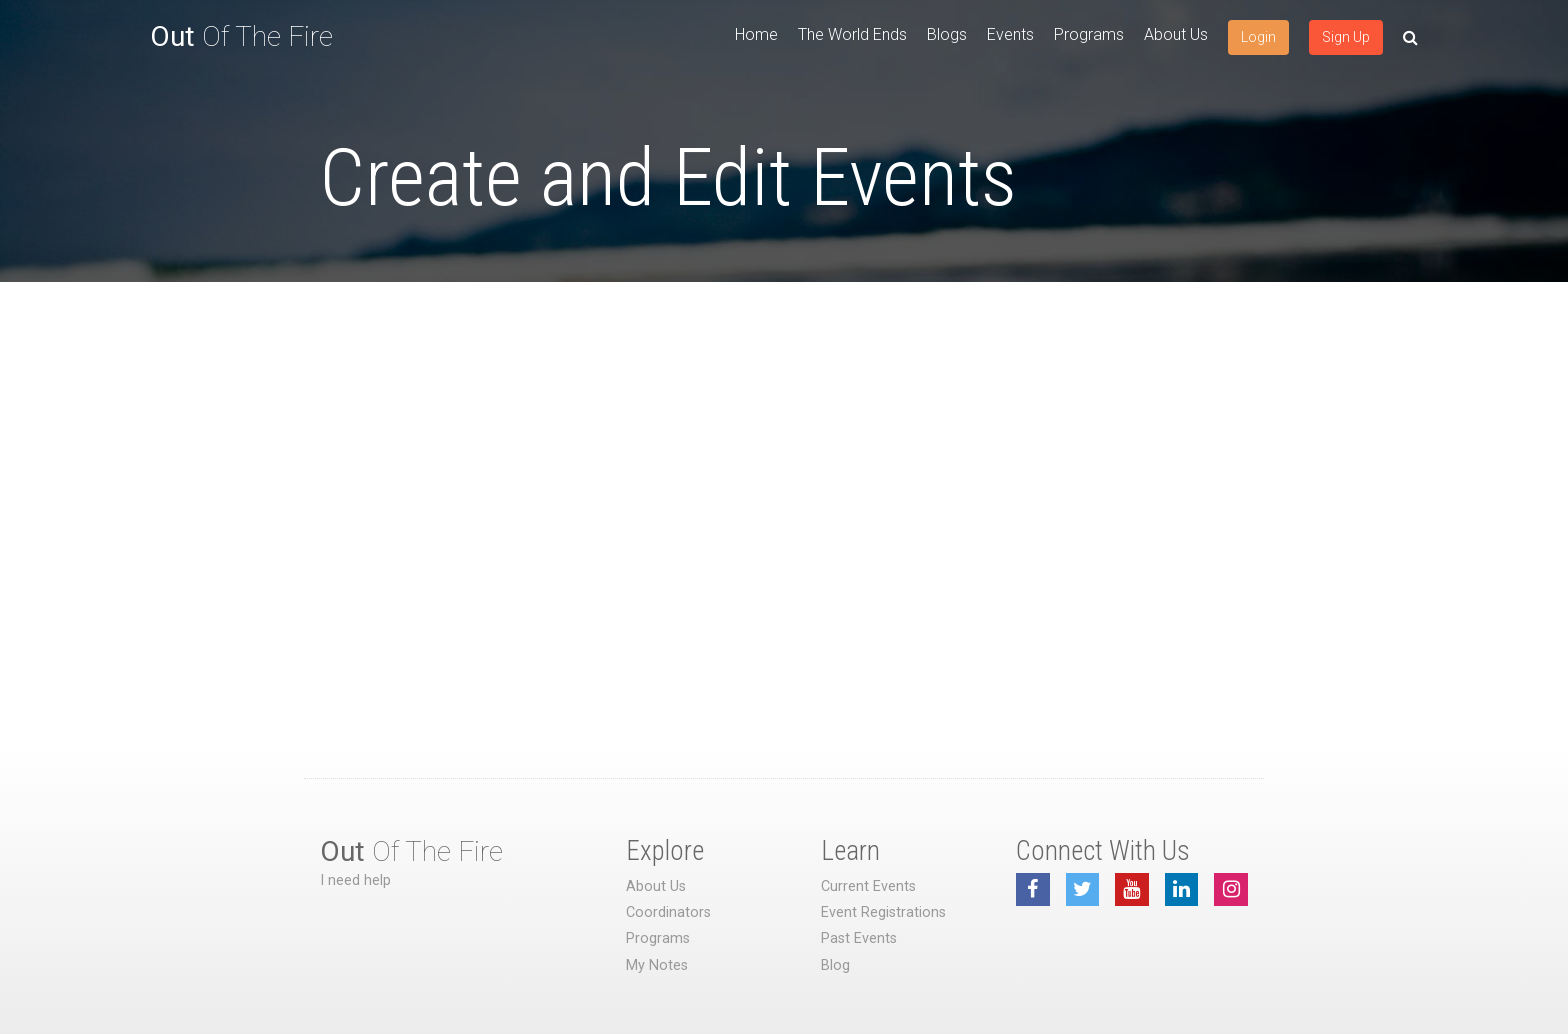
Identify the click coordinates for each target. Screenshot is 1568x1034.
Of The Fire (241, 36)
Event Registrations (883, 912)
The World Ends (852, 34)
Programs (1089, 34)
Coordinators (668, 912)
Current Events (868, 886)
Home (756, 34)
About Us (1176, 34)
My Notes (657, 965)
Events (1010, 34)
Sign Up (1346, 37)
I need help (355, 880)
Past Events (859, 938)
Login (1258, 37)
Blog (835, 965)
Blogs (947, 34)
